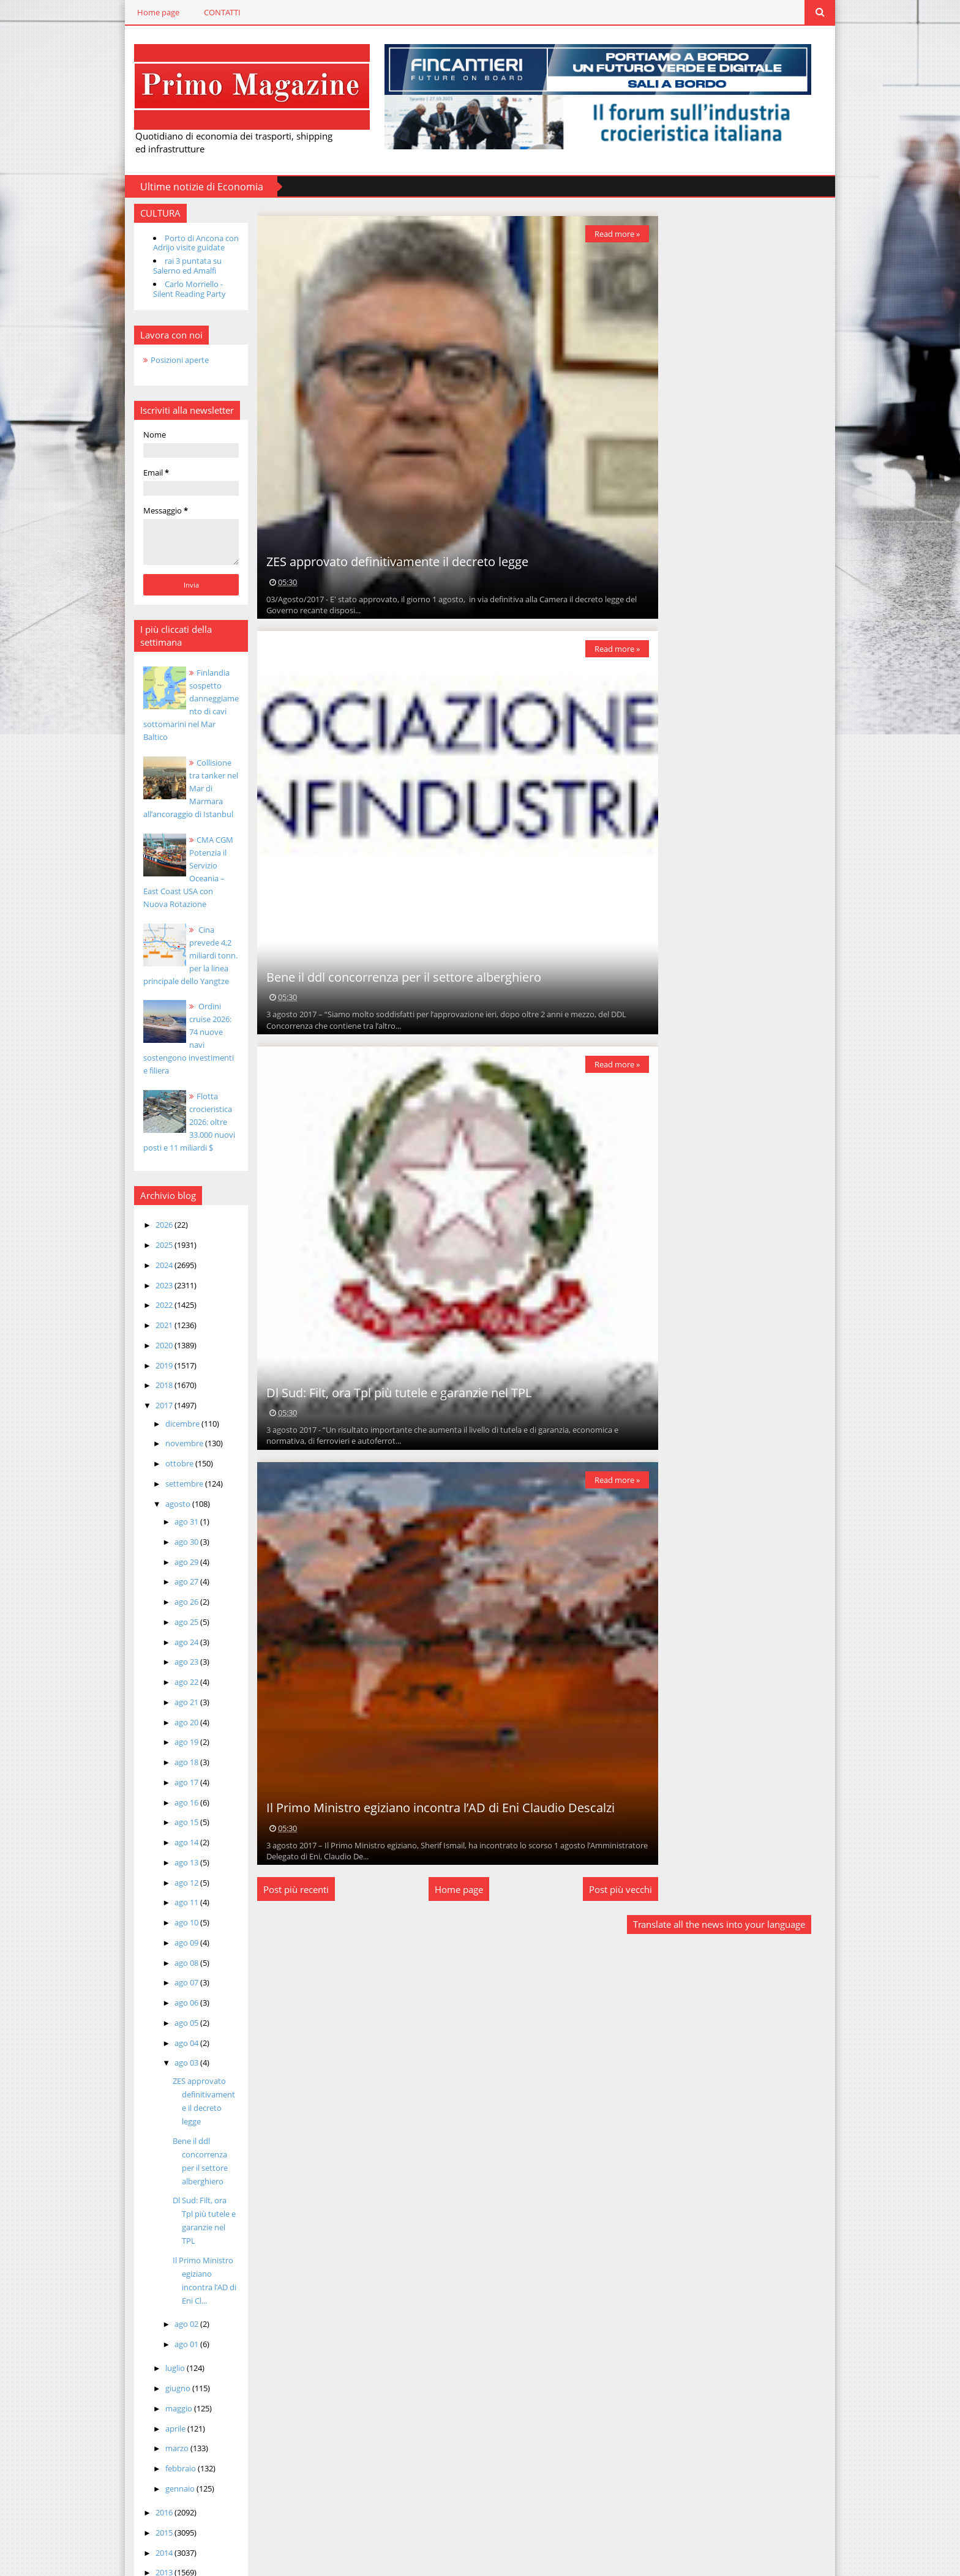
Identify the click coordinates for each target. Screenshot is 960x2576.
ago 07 (175, 1956)
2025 (152, 1218)
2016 (152, 2459)
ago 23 (175, 1635)
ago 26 (175, 1575)
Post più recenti (288, 1889)
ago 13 (175, 1835)
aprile (164, 2374)
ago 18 (175, 1735)
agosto (166, 1476)
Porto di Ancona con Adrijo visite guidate (184, 241)
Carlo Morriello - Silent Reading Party (177, 288)
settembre (173, 1456)
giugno (166, 2334)
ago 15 (175, 1795)
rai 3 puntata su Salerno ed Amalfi (175, 265)
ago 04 (175, 2016)
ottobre (168, 1437)
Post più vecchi (611, 1889)
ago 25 (175, 1594)
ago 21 (175, 1675)
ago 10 (175, 1896)
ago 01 (175, 2290)
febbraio (169, 2415)
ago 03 (175, 2036)
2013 (152, 2519)
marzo (165, 2394)
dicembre (171, 1396)
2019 (152, 1338)
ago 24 (175, 1615)
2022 (152, 1278)
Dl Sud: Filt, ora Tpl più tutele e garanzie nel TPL (194, 2174)
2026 (152, 1198)
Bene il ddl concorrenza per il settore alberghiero (395, 976)
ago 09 (175, 1915)
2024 (152, 1238)
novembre (173, 1416)
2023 (152, 1258)
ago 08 (175, 1935)
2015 (152, 2478)
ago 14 (175, 1815)
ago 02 (175, 2270)
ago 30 (175, 1514)
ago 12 (175, 1855)
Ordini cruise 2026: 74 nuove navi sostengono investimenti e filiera (180, 1018)
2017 (152, 1378)
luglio (163, 2314)
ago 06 (175, 1976)
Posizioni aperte (167, 358)
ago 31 (175, 1495)
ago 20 (175, 1695)
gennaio (168, 2434)
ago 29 (175, 1534)
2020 (152, 1318)
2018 (152, 1358)
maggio (167, 2354)
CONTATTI (210, 12)
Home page (146, 12)
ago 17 (175, 1755)
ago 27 (175, 1555)
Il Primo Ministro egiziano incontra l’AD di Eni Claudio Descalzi (432, 1807)
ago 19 (175, 1715)
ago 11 (175, 1875)
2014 (152, 2498)
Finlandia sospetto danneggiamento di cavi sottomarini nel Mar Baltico (180, 697)
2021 (152, 1298)
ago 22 (175, 1655)
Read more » (608, 232)
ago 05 (175, 1995)
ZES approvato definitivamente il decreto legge (193, 2067)
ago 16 (175, 1775)
